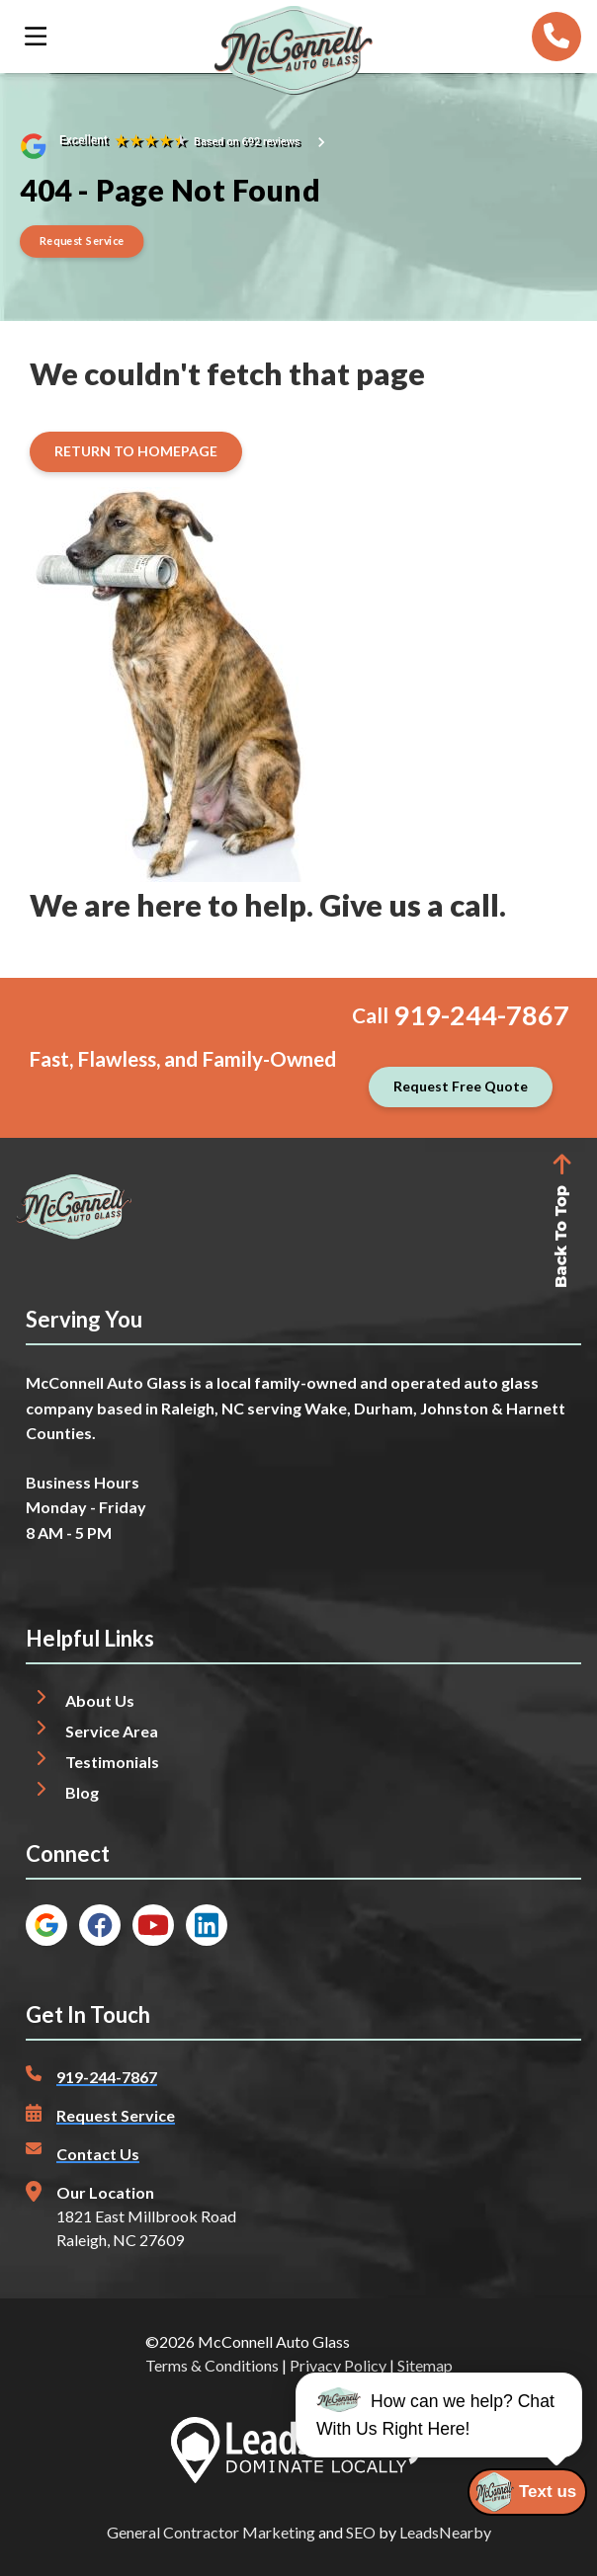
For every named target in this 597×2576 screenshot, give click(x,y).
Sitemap (425, 2365)
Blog (82, 1792)
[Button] (82, 241)
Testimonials (112, 1761)
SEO (361, 2532)
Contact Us (97, 2153)
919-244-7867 (481, 1015)
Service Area (111, 1731)
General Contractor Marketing (211, 2532)
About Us (99, 1700)
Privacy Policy (338, 2365)
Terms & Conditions (212, 2365)
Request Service (115, 2115)
